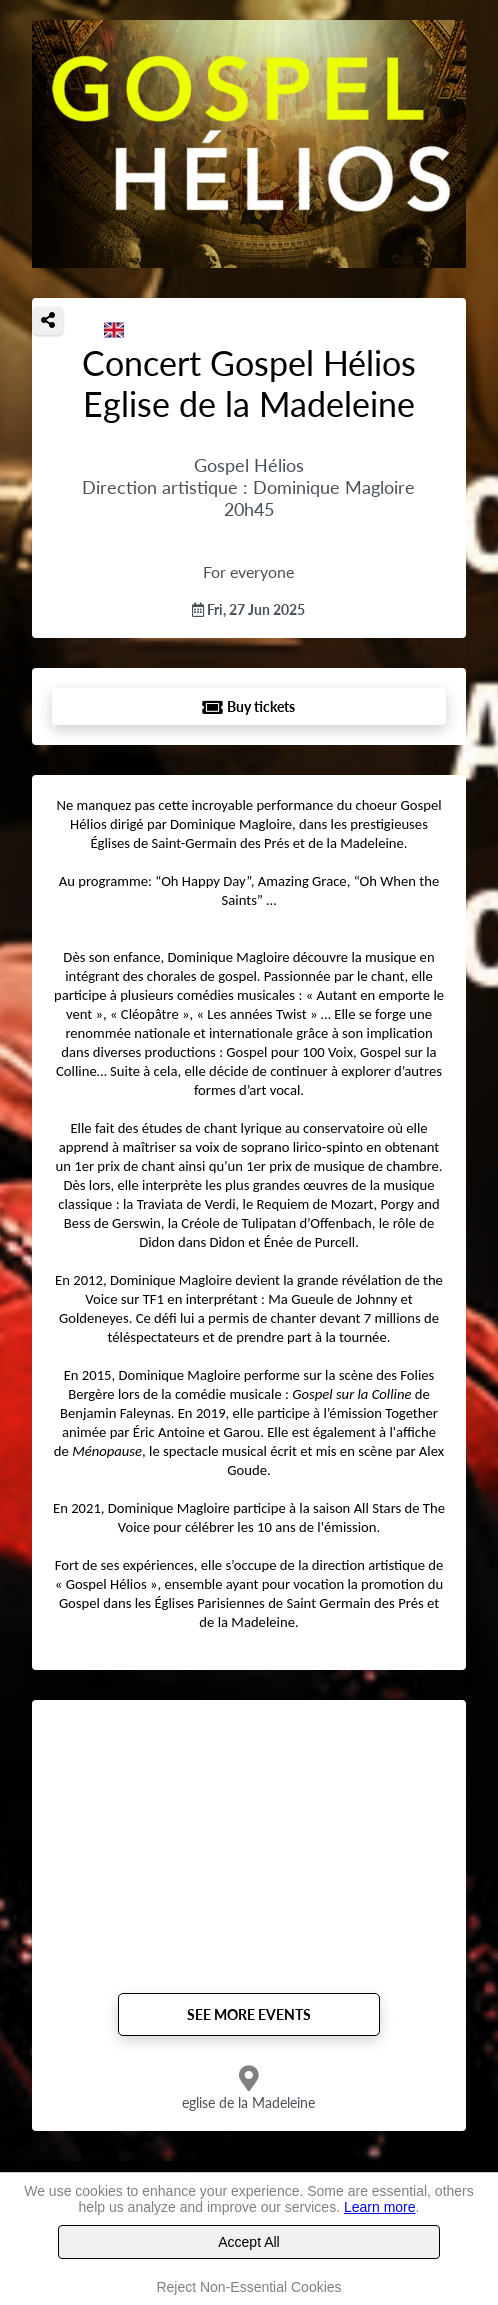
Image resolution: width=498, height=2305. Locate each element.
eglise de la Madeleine (248, 2102)
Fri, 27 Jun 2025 (248, 609)
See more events (249, 2014)
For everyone (248, 571)
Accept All (248, 2242)
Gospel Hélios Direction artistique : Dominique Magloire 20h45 (248, 487)
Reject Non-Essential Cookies (248, 2287)
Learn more (380, 2207)
